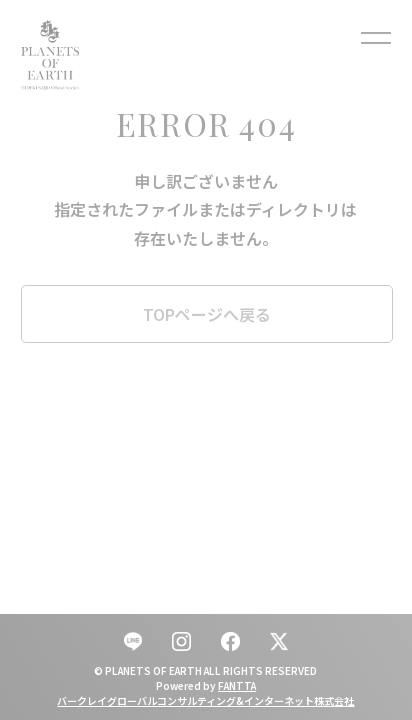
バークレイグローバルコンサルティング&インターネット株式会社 (205, 700)
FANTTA (237, 685)
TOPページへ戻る (207, 314)
